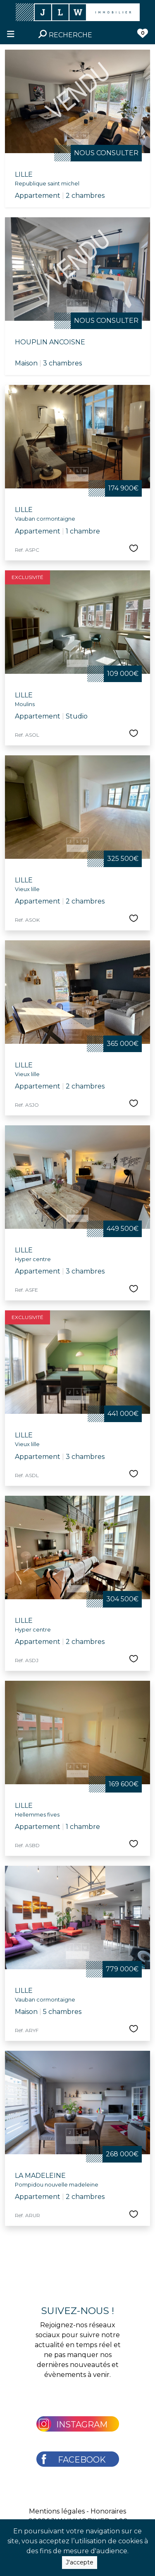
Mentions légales (57, 2511)
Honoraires (108, 2511)
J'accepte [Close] (79, 2567)
